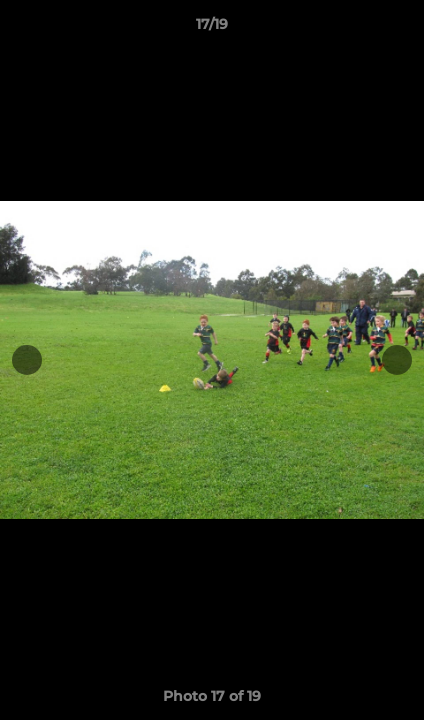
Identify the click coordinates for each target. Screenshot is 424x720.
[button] (400, 29)
